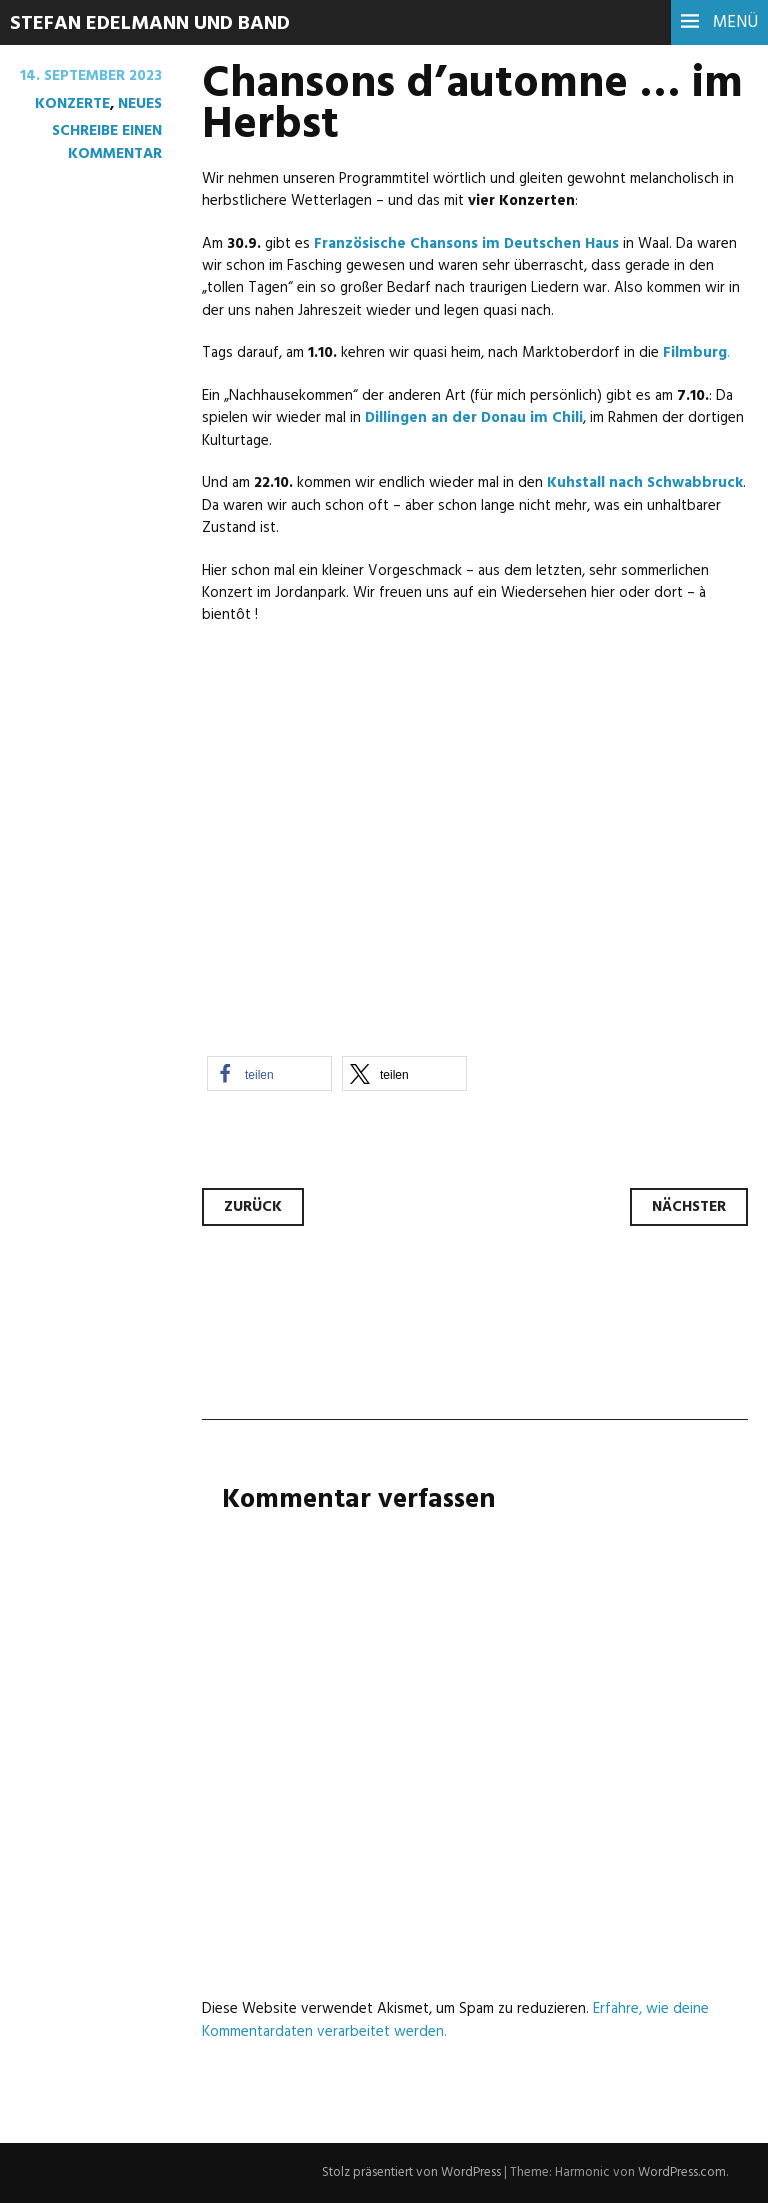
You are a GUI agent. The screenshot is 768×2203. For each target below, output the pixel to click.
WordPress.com (682, 2172)
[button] (269, 1073)
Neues (140, 104)
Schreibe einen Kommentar (107, 142)
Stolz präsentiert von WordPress (411, 2172)
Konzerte (72, 104)
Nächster (689, 1207)
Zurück (253, 1207)
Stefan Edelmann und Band (150, 24)
